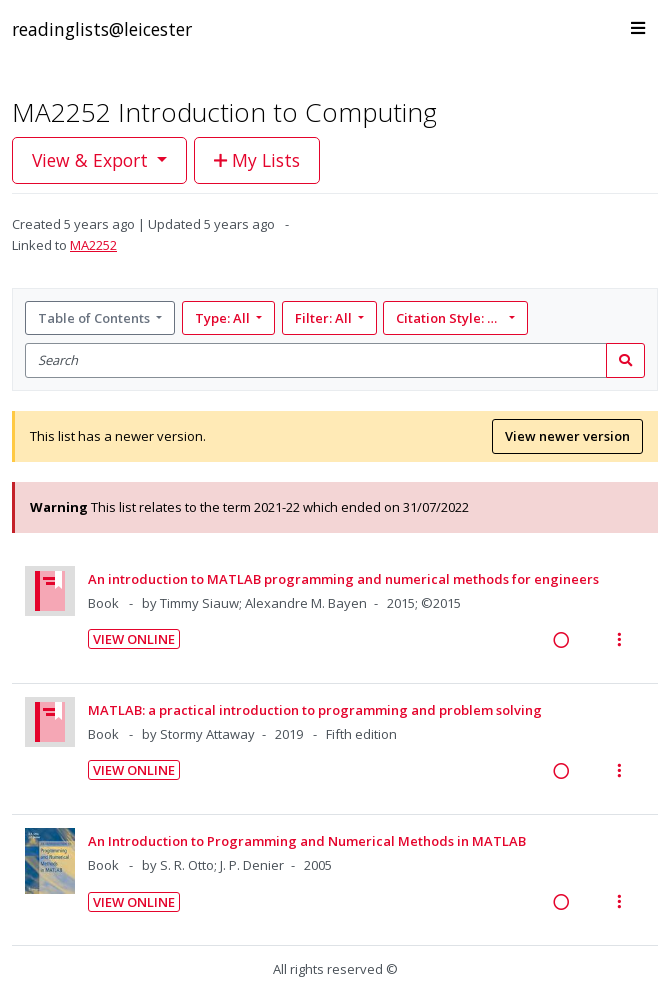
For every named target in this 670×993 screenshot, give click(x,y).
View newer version (567, 436)
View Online (134, 639)
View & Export (92, 160)
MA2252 (93, 245)
